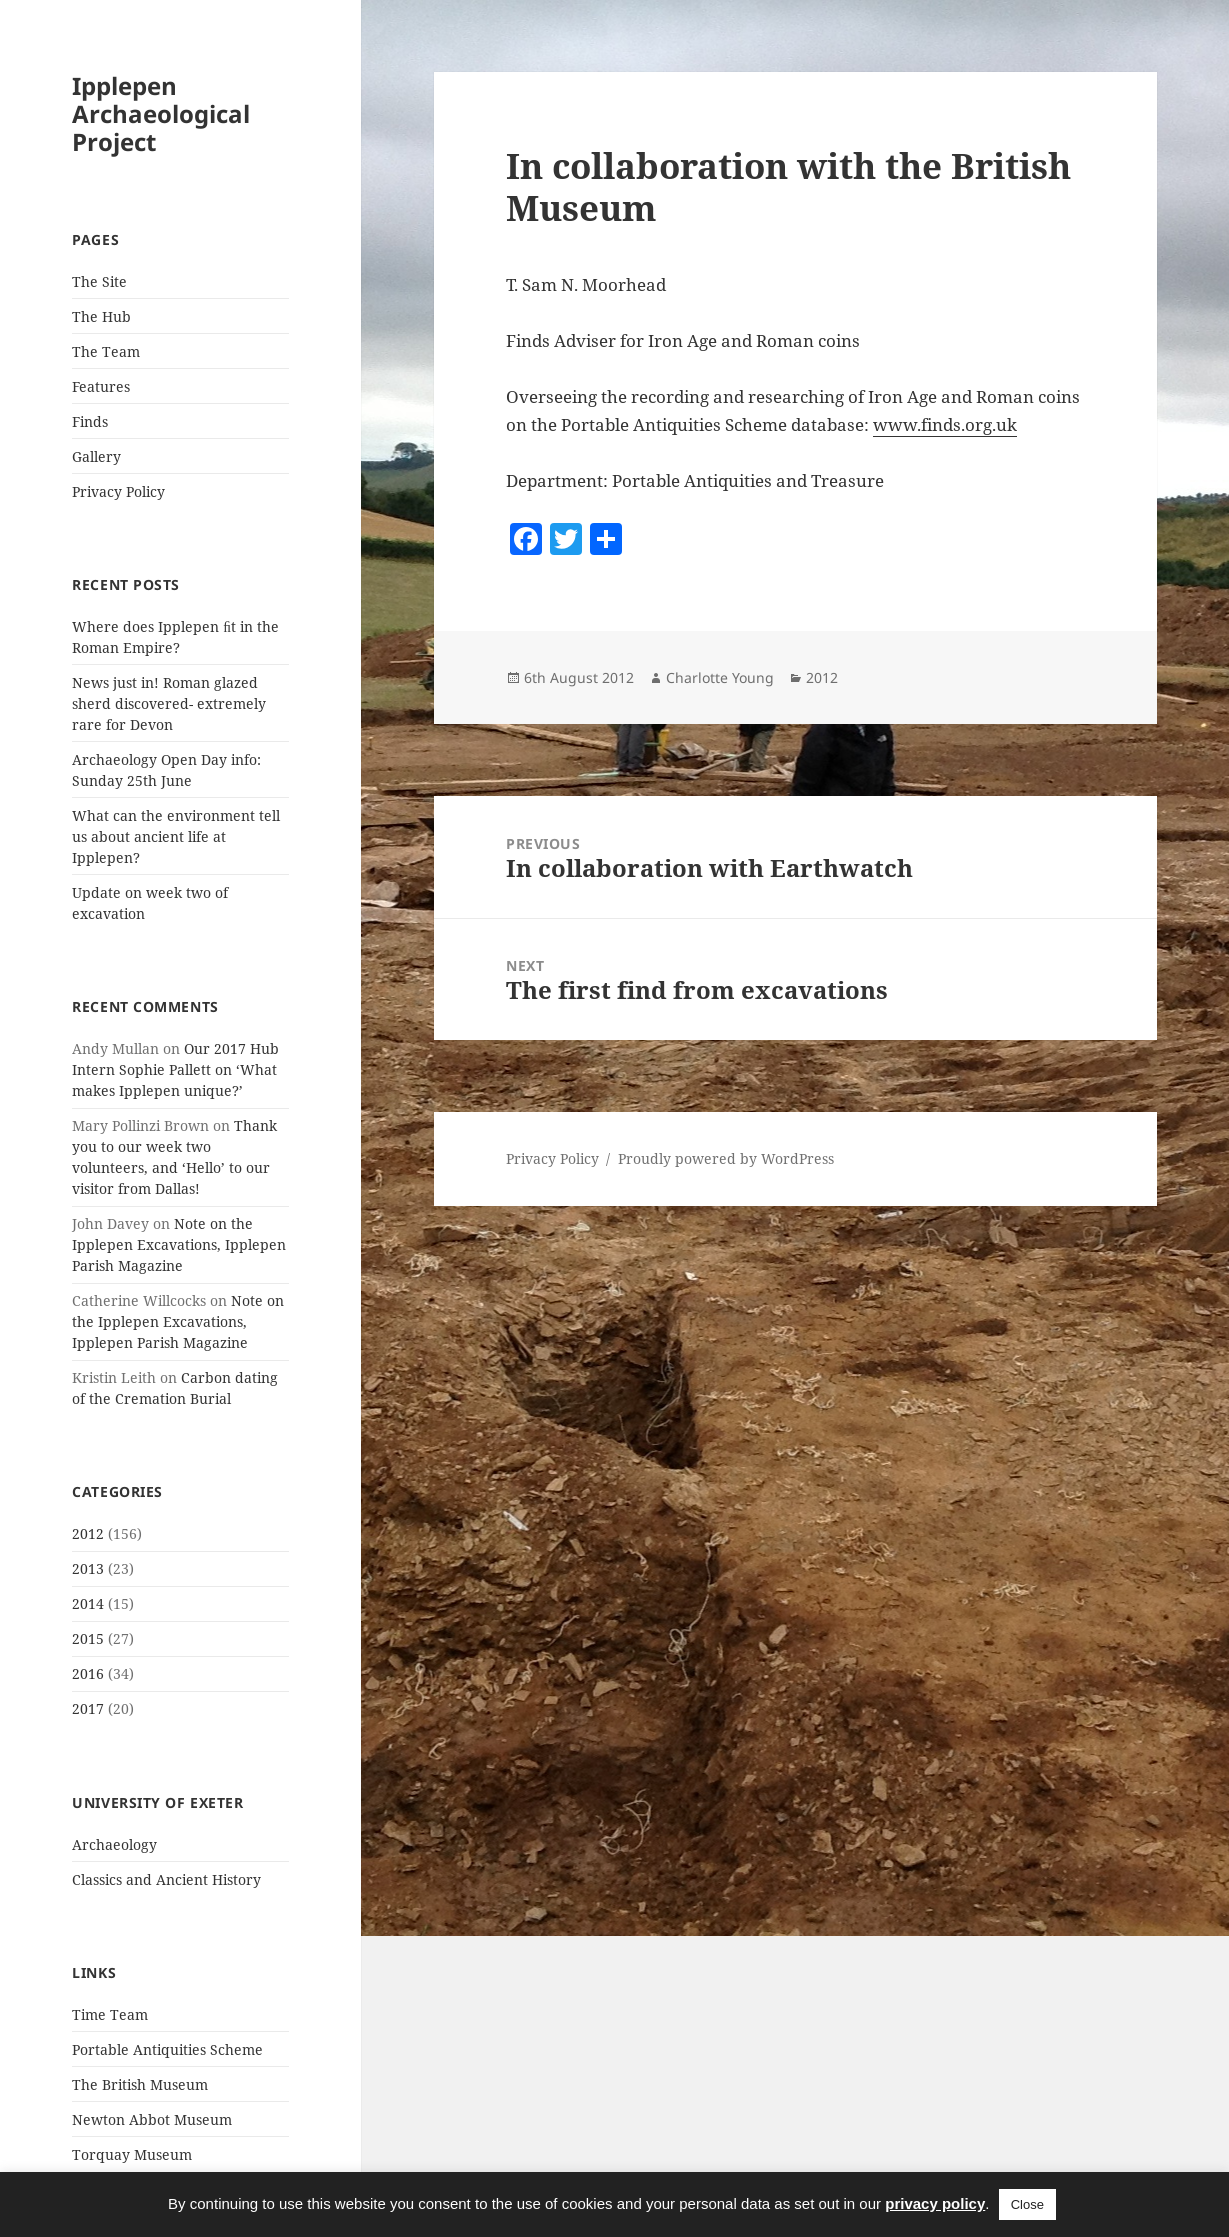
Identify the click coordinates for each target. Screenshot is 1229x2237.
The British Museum (140, 2084)
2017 (88, 1708)
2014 (88, 1603)
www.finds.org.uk (945, 424)
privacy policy (935, 2203)
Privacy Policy (118, 491)
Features (101, 386)
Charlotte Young (720, 677)
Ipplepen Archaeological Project (161, 113)
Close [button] (1027, 2204)
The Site (99, 281)
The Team (106, 351)
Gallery (96, 456)
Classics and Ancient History (166, 1879)
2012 (88, 1533)
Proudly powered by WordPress (726, 1158)
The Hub (101, 316)
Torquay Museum (132, 2154)
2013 (88, 1568)
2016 (88, 1673)
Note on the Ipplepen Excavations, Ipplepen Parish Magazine (179, 1244)
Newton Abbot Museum (152, 2119)
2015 (88, 1638)
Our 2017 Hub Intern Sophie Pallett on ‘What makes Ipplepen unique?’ (175, 1069)
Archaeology (114, 1844)
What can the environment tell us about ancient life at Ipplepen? (176, 836)
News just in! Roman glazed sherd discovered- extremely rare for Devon (169, 703)
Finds (90, 421)
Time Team (110, 2014)
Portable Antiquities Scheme (167, 2049)
